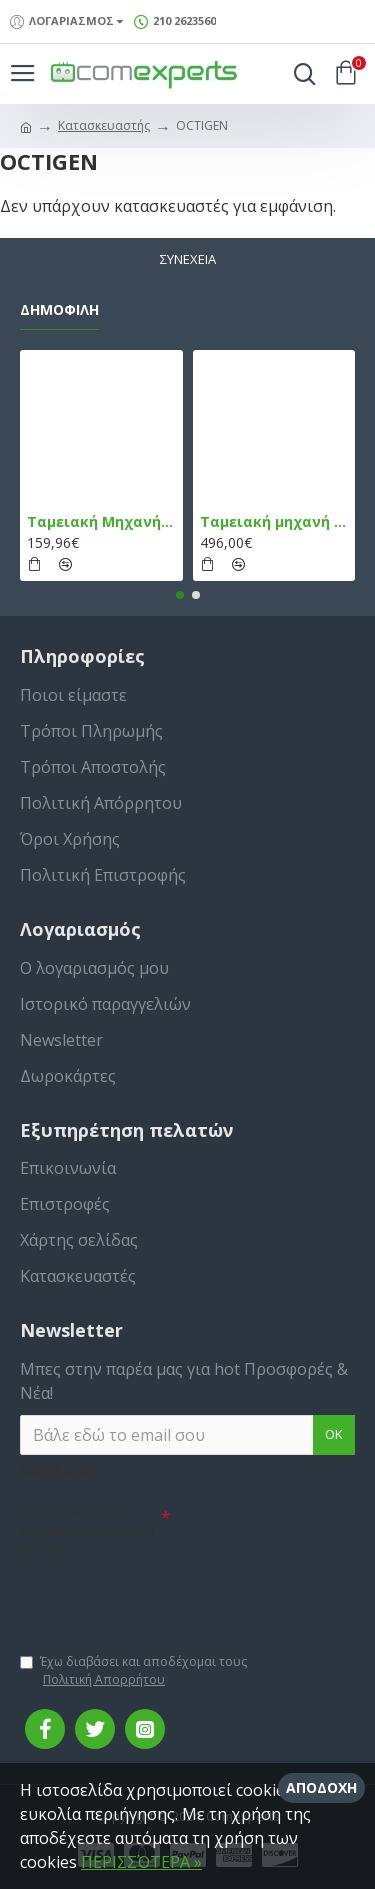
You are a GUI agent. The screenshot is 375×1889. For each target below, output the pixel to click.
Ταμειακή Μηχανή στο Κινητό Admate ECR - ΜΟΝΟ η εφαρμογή (101, 522)
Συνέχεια (188, 259)
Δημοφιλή (59, 310)
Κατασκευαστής (104, 125)
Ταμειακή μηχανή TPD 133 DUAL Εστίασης (274, 522)
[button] (180, 595)
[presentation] (160, 1596)
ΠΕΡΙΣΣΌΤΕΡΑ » (141, 1862)
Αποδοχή (321, 1787)
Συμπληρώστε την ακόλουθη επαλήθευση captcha (87, 1530)
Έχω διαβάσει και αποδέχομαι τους (133, 1671)
